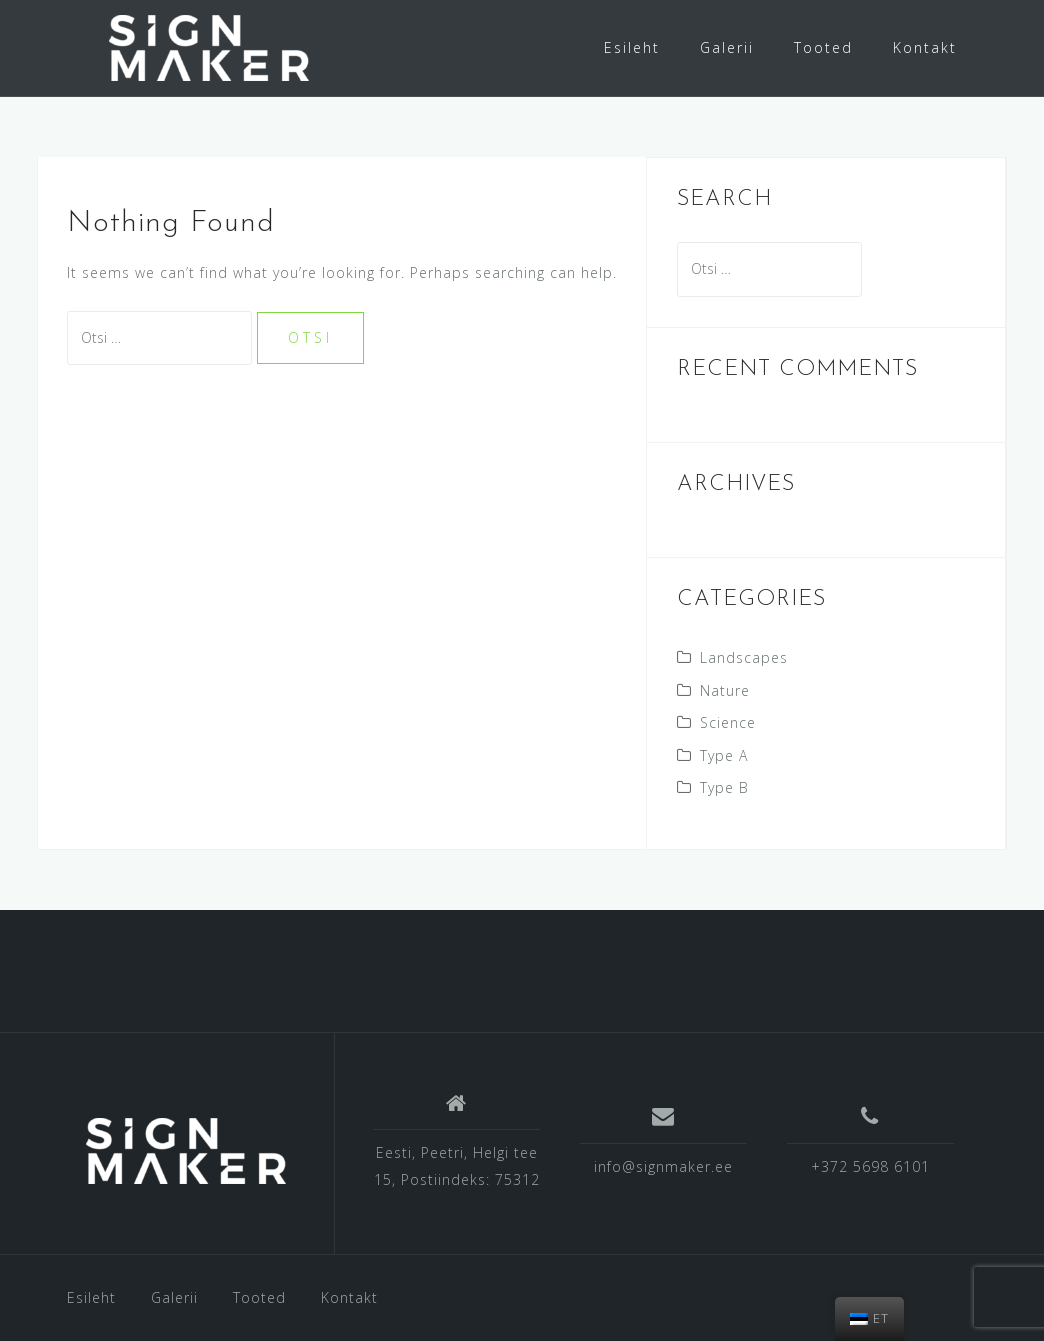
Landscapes (744, 657)
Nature (725, 690)
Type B (724, 787)
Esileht (632, 47)
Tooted (823, 47)
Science (728, 722)
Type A (724, 755)
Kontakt (925, 47)
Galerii (727, 47)
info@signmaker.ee (663, 1166)
